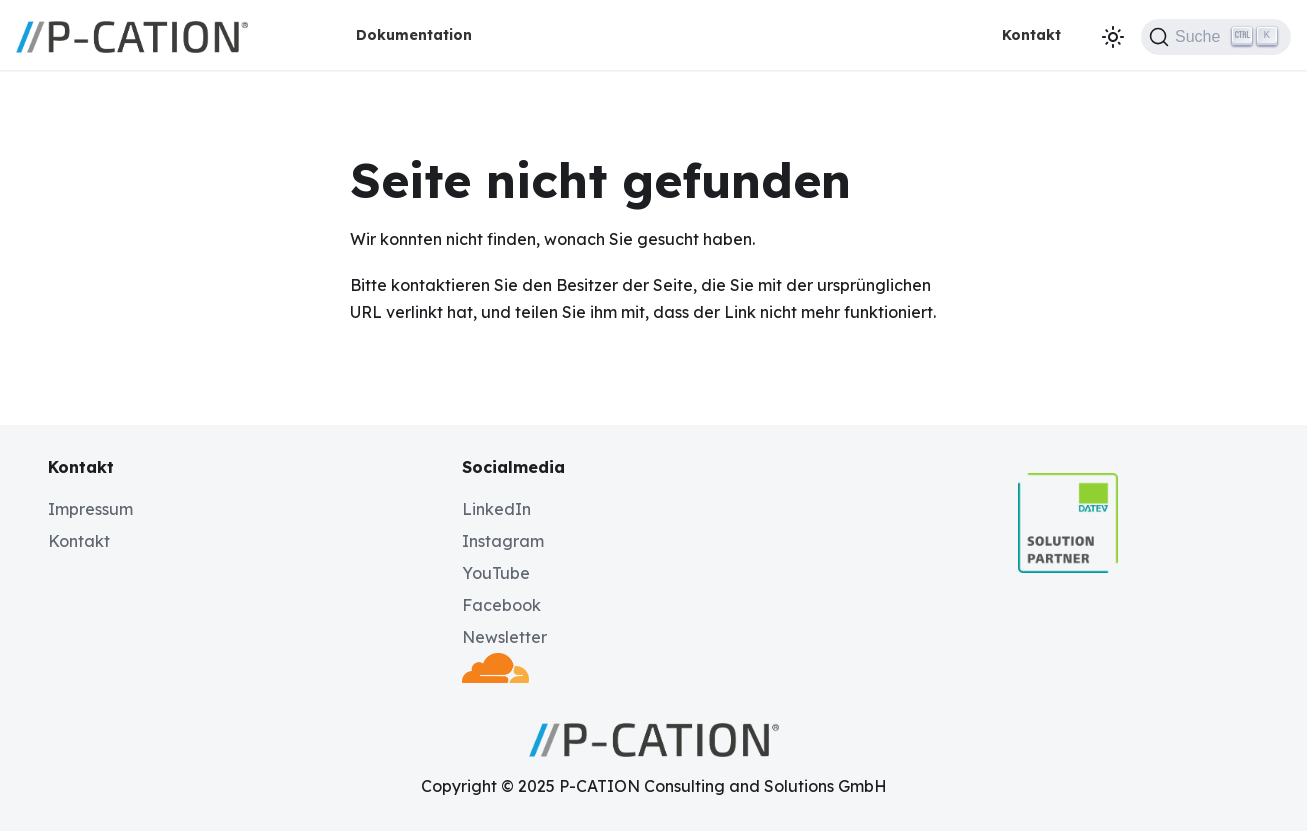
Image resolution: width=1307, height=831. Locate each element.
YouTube (496, 573)
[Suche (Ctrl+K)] (1216, 37)
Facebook (501, 605)
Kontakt (1031, 35)
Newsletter (504, 637)
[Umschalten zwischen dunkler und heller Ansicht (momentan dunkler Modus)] (1113, 37)
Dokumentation (414, 35)
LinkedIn (496, 509)
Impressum (90, 509)
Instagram (503, 541)
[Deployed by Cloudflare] (495, 677)
